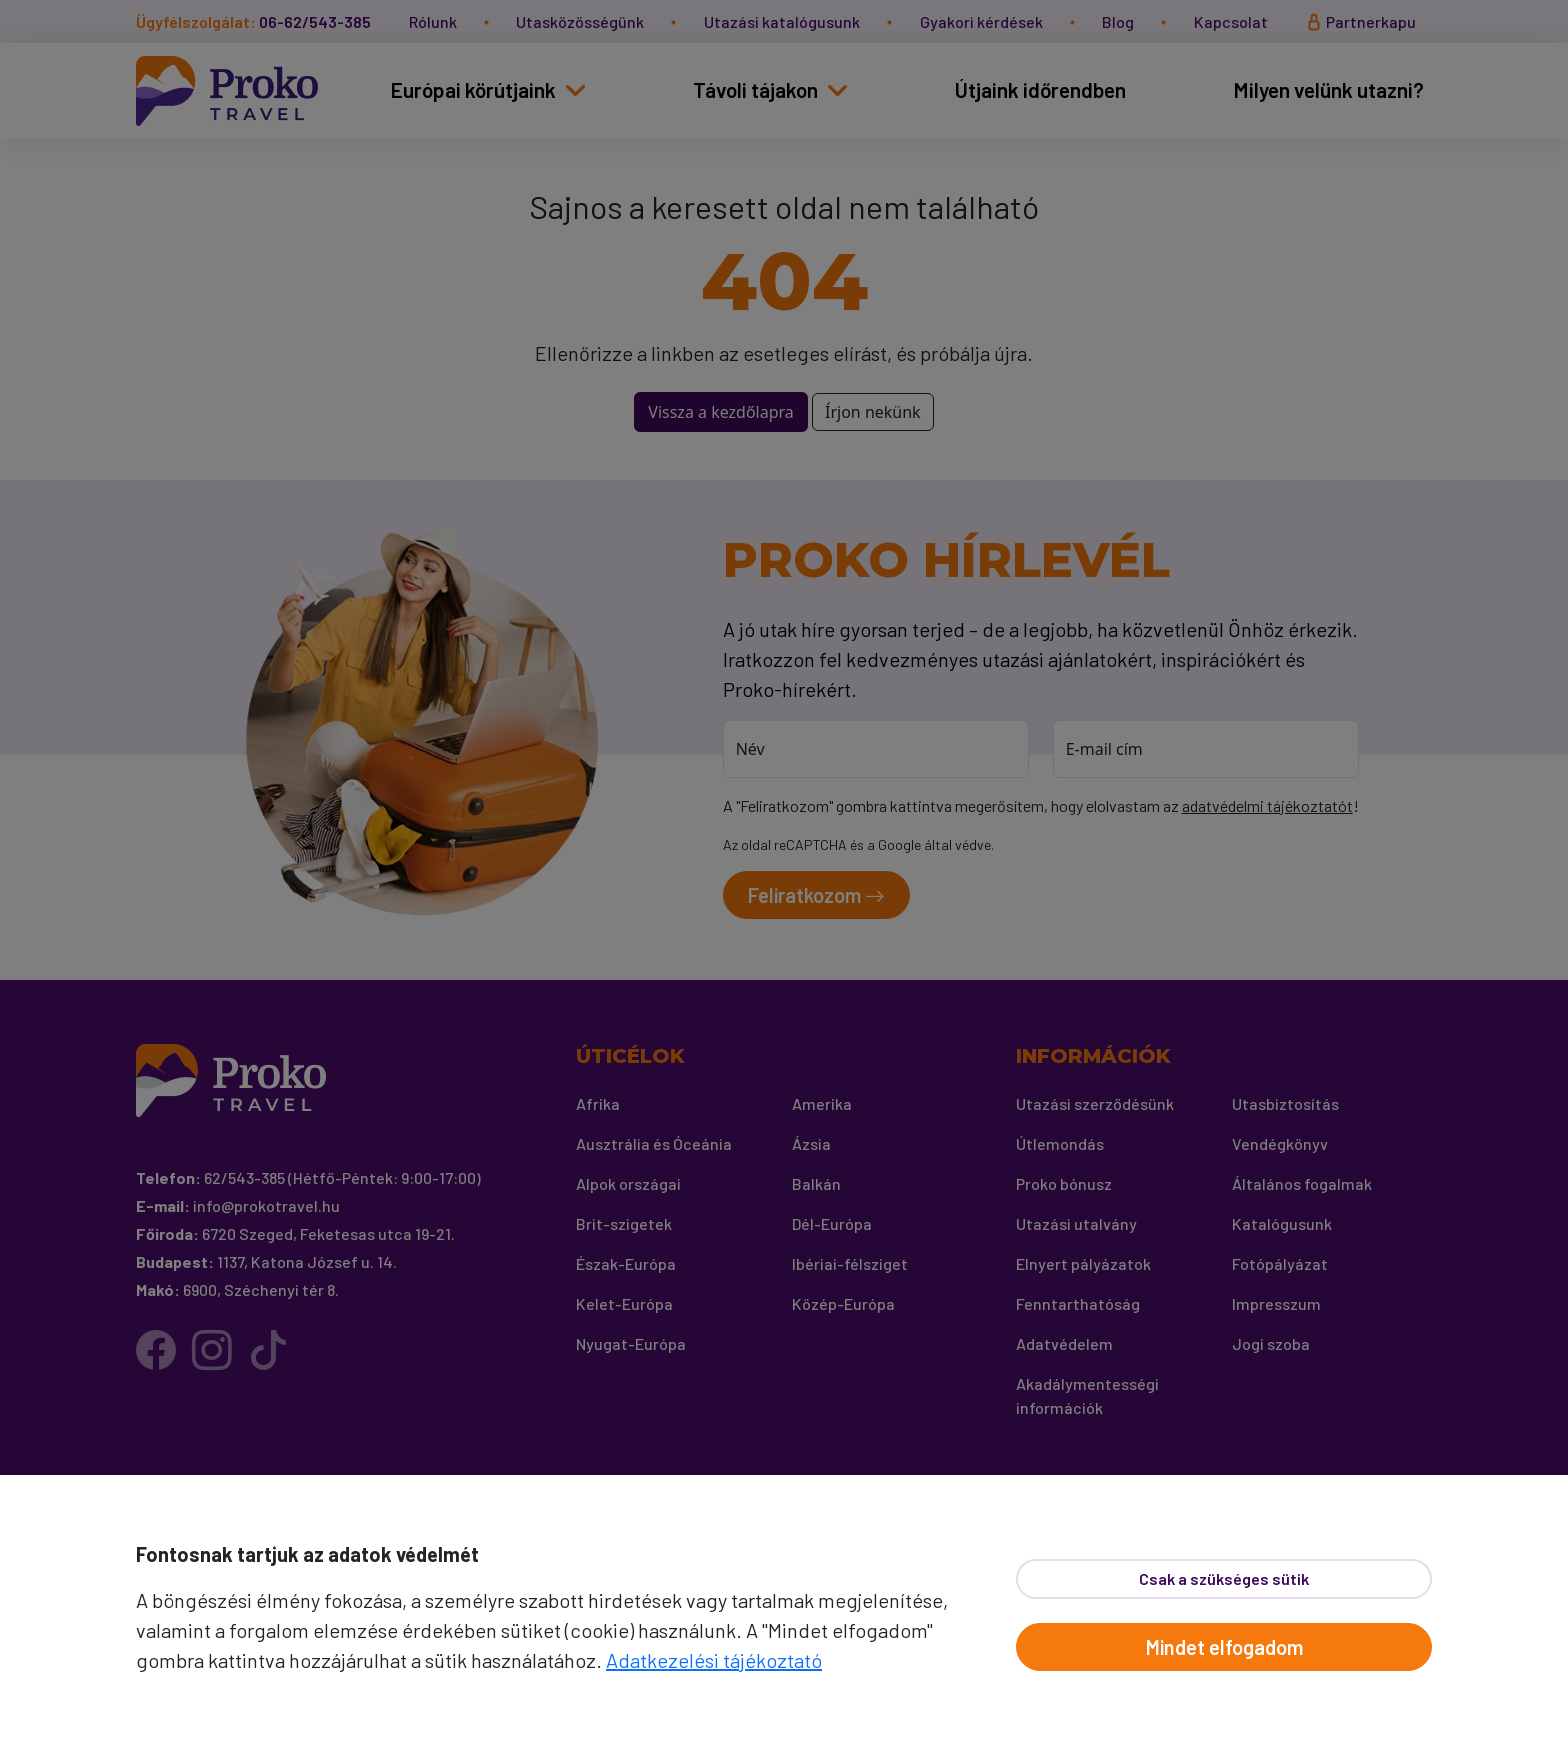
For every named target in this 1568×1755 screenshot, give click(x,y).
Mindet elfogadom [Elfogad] (1224, 1647)
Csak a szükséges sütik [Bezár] (1224, 1578)
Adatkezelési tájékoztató (714, 1660)
